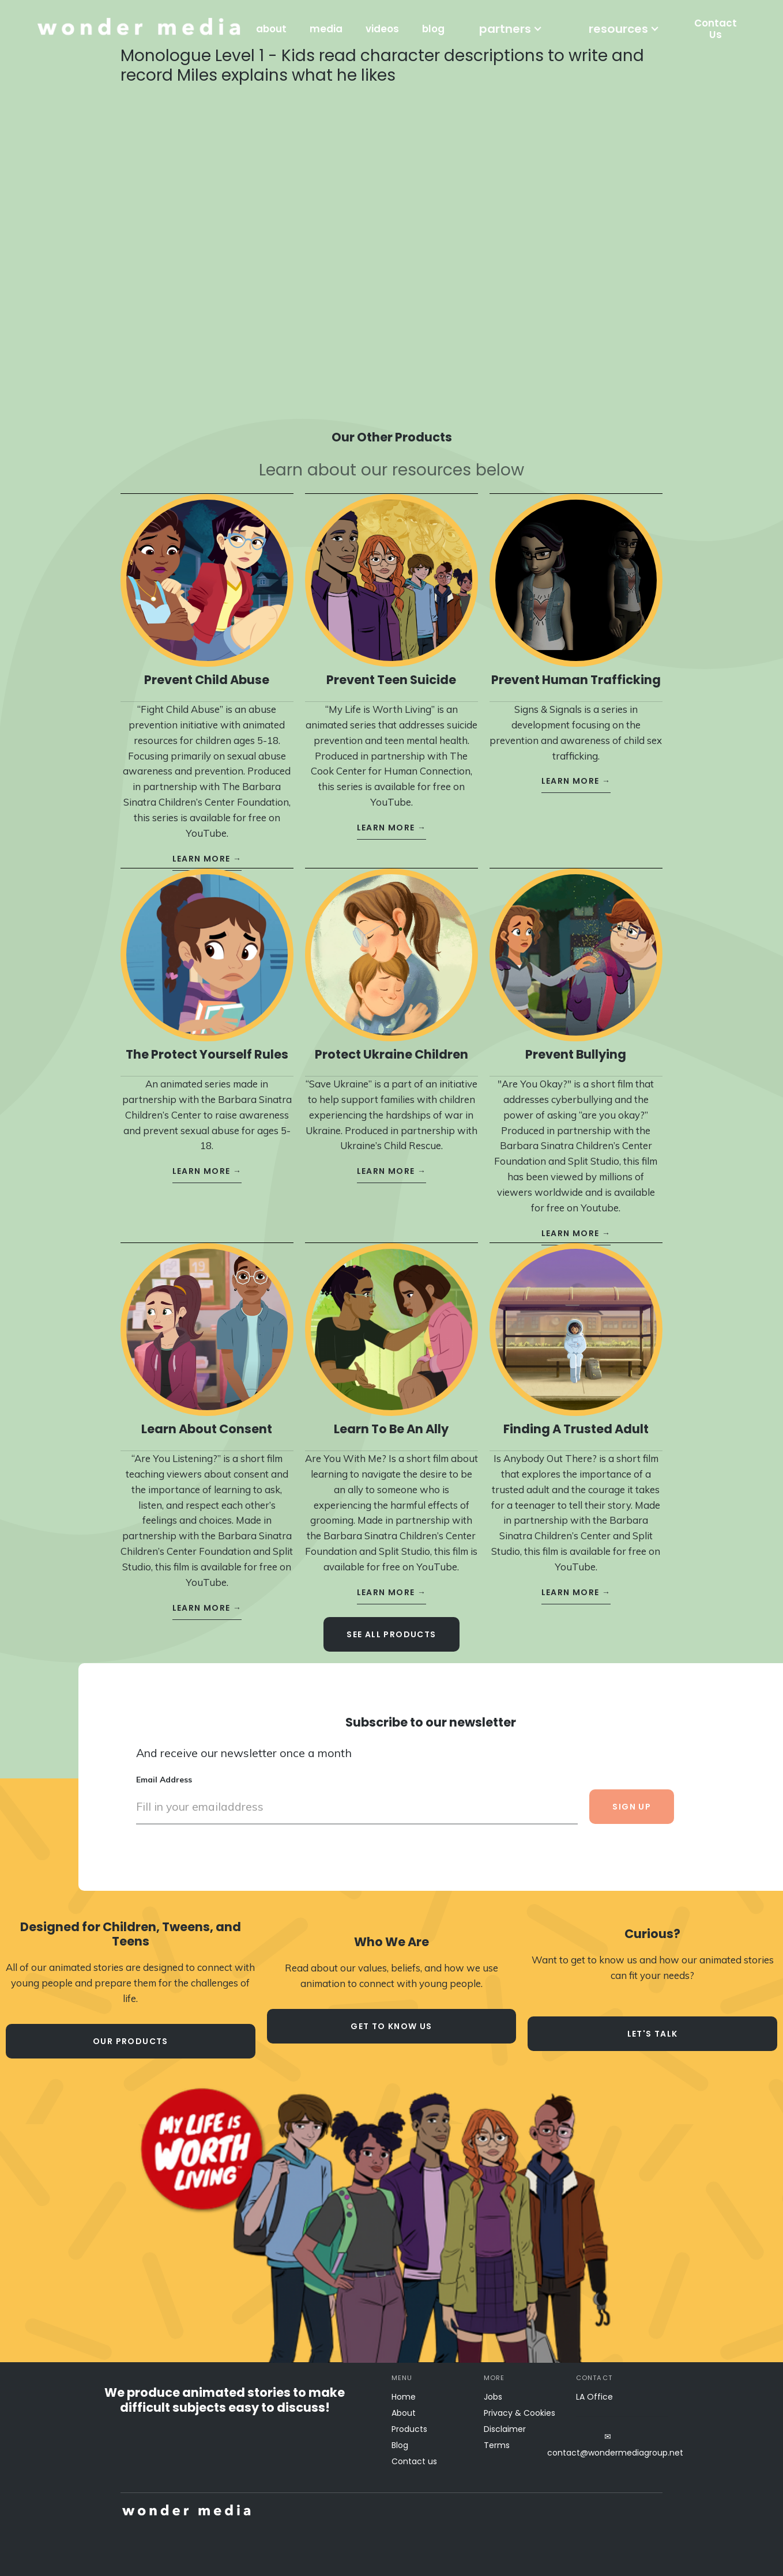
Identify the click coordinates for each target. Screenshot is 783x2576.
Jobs (493, 2397)
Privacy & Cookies (519, 2413)
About (403, 2413)
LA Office (594, 2397)
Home (403, 2397)
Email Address (164, 1769)
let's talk (652, 2033)
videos (382, 29)
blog (433, 29)
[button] (511, 29)
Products (409, 2429)
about (271, 29)
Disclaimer (505, 2429)
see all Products (391, 1624)
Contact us (414, 2461)
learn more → (207, 848)
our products (130, 2041)
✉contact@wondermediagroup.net (607, 2444)
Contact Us (715, 28)
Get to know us (391, 2026)
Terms (497, 2445)
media (326, 29)
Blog (399, 2445)
